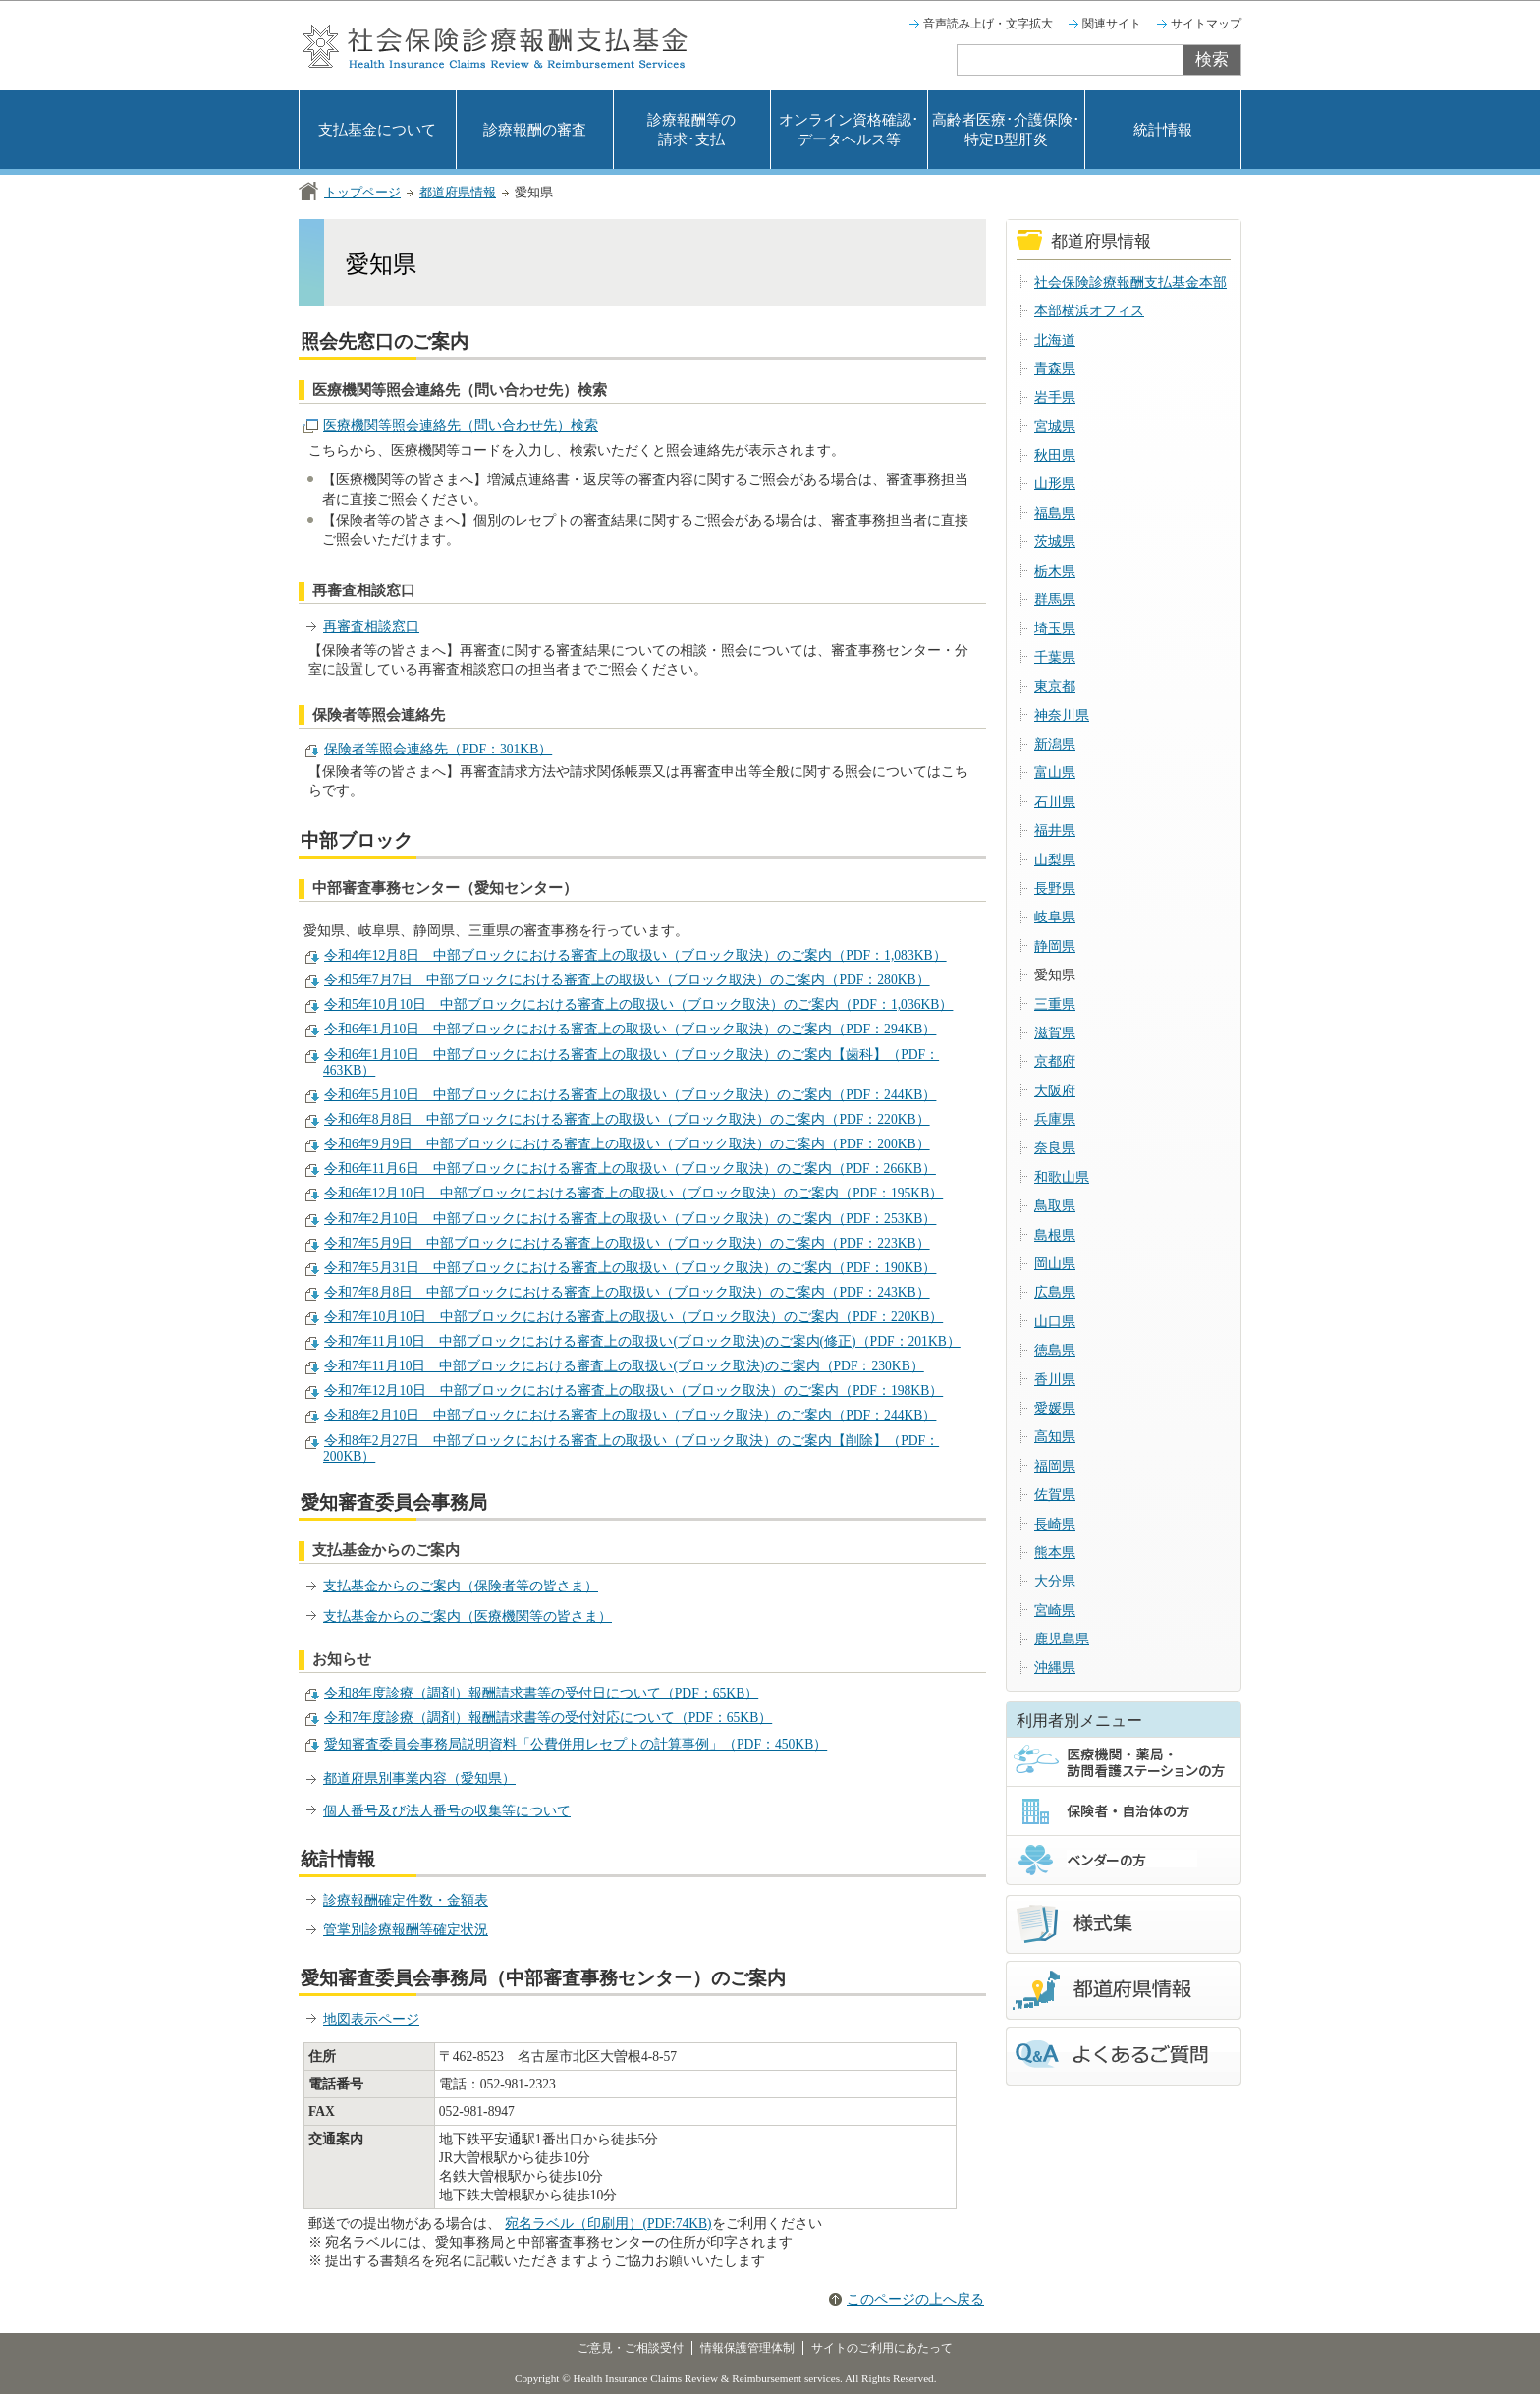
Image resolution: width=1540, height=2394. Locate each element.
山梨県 (1054, 860)
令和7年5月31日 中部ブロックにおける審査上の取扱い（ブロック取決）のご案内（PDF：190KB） (630, 1267)
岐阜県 (1054, 917)
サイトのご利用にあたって (882, 2348)
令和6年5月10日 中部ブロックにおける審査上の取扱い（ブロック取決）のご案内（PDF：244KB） (630, 1094)
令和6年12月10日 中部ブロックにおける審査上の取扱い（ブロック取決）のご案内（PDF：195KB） (633, 1193)
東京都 (1054, 686)
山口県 (1054, 1321)
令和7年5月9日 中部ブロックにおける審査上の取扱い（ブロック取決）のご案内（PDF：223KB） (627, 1243)
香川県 (1054, 1379)
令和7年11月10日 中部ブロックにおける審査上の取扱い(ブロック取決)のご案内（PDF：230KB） (624, 1366)
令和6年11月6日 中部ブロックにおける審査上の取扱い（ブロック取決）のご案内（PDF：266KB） (630, 1168)
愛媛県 (1054, 1408)
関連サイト (1111, 23)
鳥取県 (1054, 1205)
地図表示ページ (371, 2019)
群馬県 (1054, 599)
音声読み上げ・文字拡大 (988, 23)
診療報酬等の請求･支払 (691, 129)
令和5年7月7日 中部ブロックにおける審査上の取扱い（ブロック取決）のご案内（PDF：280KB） (627, 980)
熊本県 (1054, 1552)
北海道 (1054, 340)
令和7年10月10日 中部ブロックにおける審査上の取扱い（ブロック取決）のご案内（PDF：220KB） (633, 1316)
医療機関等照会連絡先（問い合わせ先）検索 (460, 425)
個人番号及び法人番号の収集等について (447, 1811)
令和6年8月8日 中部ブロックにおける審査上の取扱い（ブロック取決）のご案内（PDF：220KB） (627, 1119)
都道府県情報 (457, 192)
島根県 (1054, 1235)
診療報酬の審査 (534, 130)
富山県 (1054, 772)
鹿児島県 (1061, 1639)
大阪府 (1054, 1091)
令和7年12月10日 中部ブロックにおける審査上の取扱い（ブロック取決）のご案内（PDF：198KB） (633, 1390)
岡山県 (1054, 1263)
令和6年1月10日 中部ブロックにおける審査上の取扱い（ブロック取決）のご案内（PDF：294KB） (630, 1029)
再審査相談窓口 (371, 626)
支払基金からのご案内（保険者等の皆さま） (460, 1586)
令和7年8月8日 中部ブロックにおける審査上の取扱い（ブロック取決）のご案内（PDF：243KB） (627, 1292)
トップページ (362, 192)
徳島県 (1054, 1350)
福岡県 (1054, 1466)
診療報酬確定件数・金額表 (405, 1900)
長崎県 (1054, 1524)
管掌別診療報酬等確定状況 (405, 1929)
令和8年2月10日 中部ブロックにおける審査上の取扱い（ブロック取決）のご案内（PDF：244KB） (630, 1415)
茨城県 (1054, 541)
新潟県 (1054, 744)
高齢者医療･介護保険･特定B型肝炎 (1006, 129)
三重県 (1054, 1004)
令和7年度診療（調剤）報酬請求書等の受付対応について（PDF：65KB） (548, 1717)
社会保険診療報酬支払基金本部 (1130, 282)
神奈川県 (1061, 715)
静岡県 (1054, 946)
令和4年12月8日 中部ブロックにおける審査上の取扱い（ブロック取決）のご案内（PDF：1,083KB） (635, 955)
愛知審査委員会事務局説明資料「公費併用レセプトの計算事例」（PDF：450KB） (575, 1744)
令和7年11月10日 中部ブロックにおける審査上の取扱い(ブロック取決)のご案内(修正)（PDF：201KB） (642, 1341)
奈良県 (1054, 1148)
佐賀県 (1054, 1494)
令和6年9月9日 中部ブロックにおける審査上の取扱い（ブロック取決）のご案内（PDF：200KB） (627, 1144)
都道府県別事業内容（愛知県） (419, 1778)
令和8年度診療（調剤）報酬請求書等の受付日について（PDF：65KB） (541, 1693)
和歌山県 (1061, 1177)
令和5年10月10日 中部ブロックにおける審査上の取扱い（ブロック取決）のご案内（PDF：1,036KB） (638, 1004)
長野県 (1054, 888)
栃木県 (1054, 571)
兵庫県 (1054, 1119)
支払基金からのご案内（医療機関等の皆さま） (467, 1616)
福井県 (1054, 830)
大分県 (1054, 1581)
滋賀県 (1054, 1033)
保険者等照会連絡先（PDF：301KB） (438, 749)
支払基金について (377, 130)
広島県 (1054, 1292)
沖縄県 (1054, 1667)
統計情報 (1162, 130)
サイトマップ (1206, 23)
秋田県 (1054, 455)
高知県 (1054, 1436)
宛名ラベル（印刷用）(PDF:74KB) (608, 2223)
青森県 (1054, 369)
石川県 (1054, 802)
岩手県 (1054, 397)
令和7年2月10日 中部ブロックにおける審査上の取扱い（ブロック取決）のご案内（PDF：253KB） (630, 1218)
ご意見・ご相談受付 (631, 2348)
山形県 (1054, 483)
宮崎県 (1054, 1610)
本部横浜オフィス (1089, 311)
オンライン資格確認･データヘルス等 (849, 129)
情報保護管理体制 (747, 2348)
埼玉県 (1054, 628)
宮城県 (1054, 426)
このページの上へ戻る (915, 2299)
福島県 (1054, 513)
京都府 (1054, 1061)
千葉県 (1054, 657)
